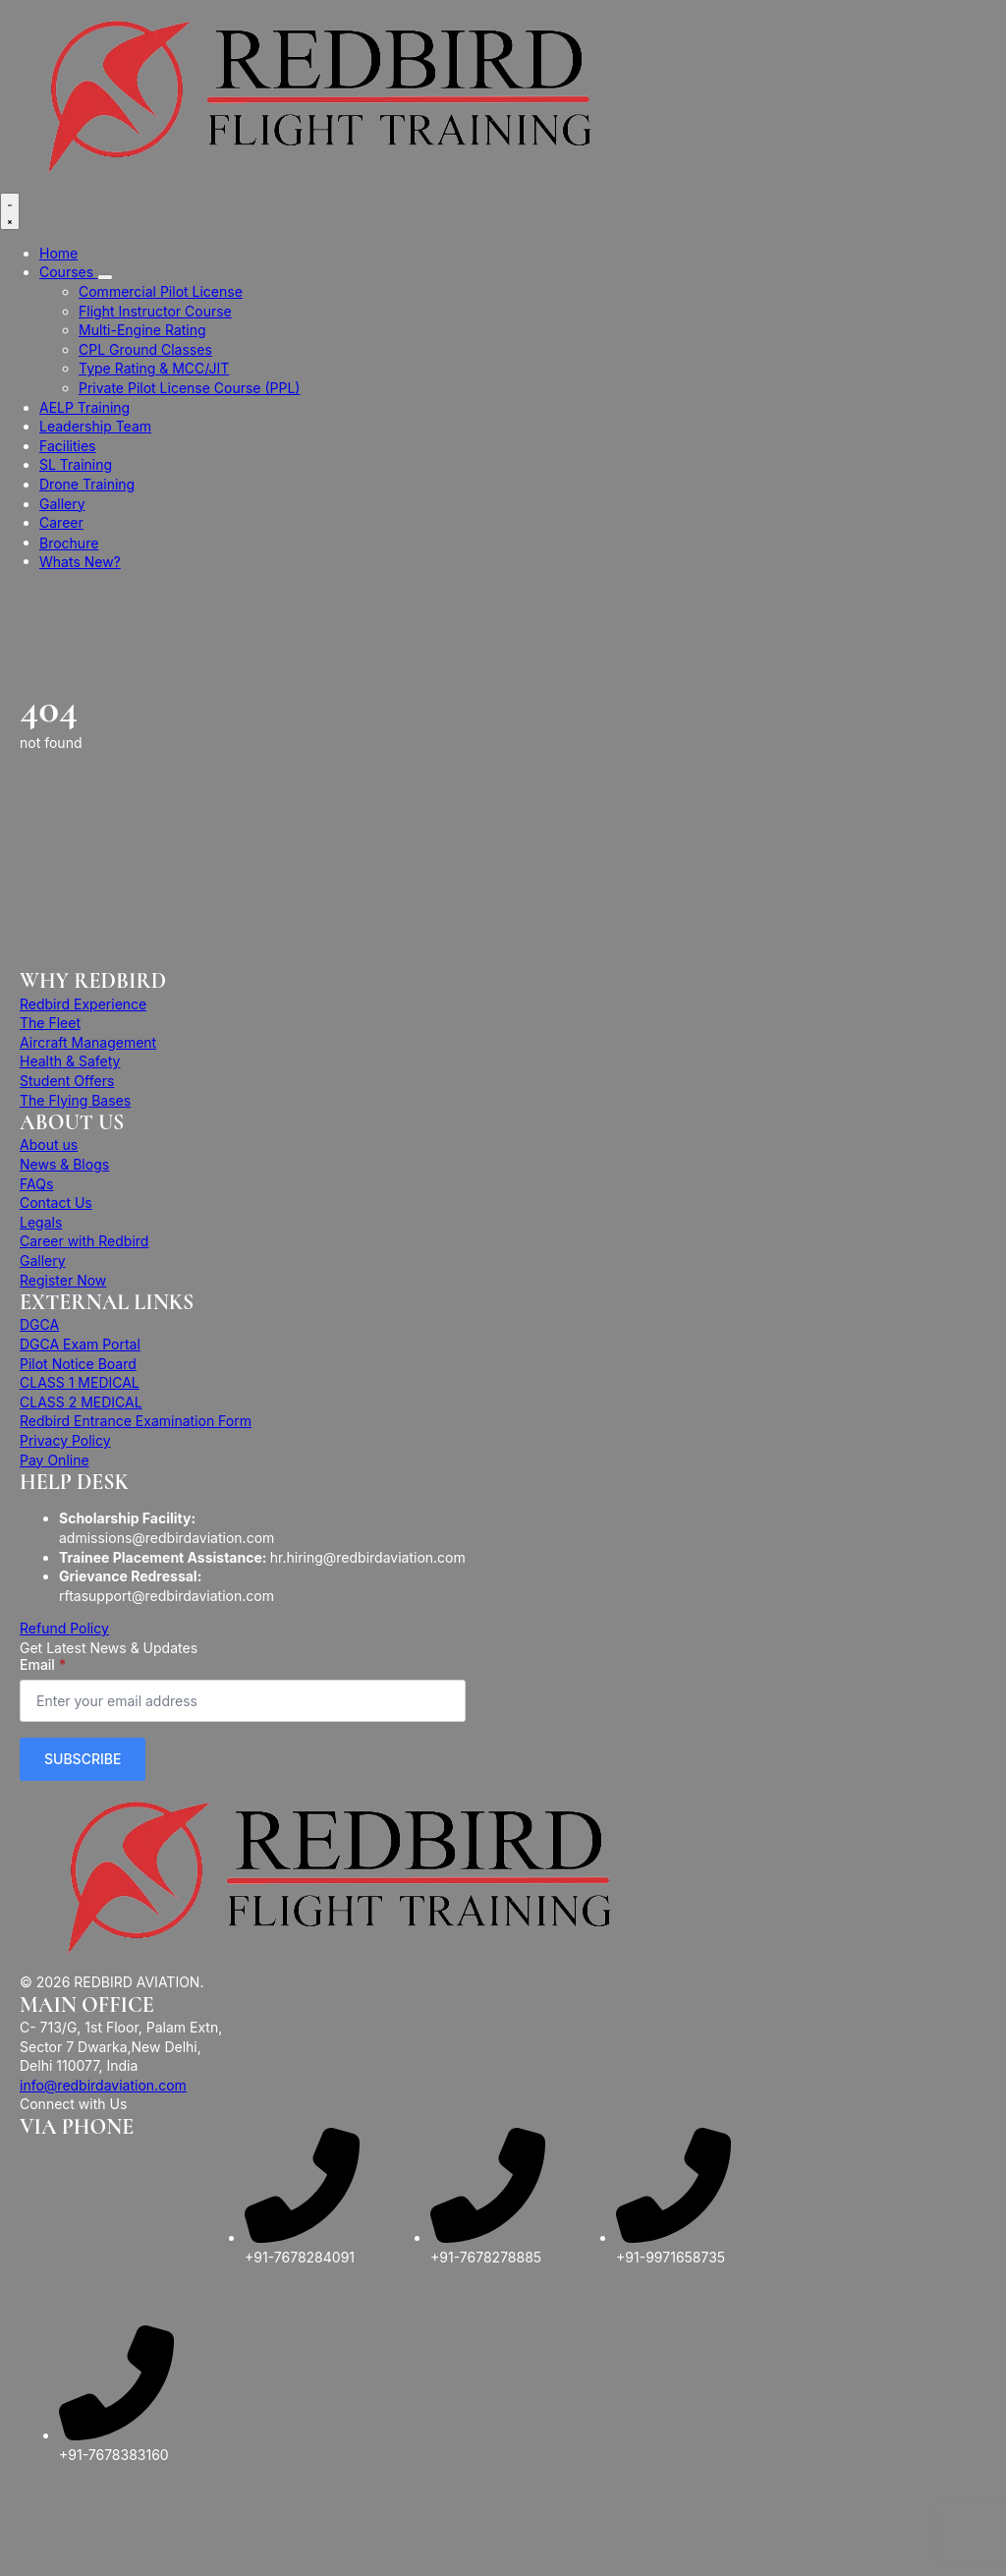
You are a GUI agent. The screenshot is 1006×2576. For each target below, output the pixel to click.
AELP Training (84, 407)
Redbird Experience (83, 1004)
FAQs (36, 1183)
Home (58, 253)
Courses (68, 271)
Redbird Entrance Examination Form (136, 1420)
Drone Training (87, 484)
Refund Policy (64, 1628)
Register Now (63, 1280)
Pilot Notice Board (78, 1363)
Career (61, 522)
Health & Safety (70, 1061)
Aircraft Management (88, 1042)
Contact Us (56, 1202)
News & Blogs (64, 1164)
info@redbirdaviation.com (103, 2085)
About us (49, 1144)
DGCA (39, 1324)
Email (43, 1665)
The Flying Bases (75, 1100)
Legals (41, 1222)
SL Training (75, 464)
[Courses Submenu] (105, 277)
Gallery (62, 503)
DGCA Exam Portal (80, 1344)
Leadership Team (95, 426)
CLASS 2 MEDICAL (81, 1402)
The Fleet (50, 1022)
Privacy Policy (65, 1440)
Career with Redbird (84, 1240)
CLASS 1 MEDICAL (80, 1382)
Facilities (67, 445)
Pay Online (54, 1460)
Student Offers (67, 1080)
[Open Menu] (10, 211)
